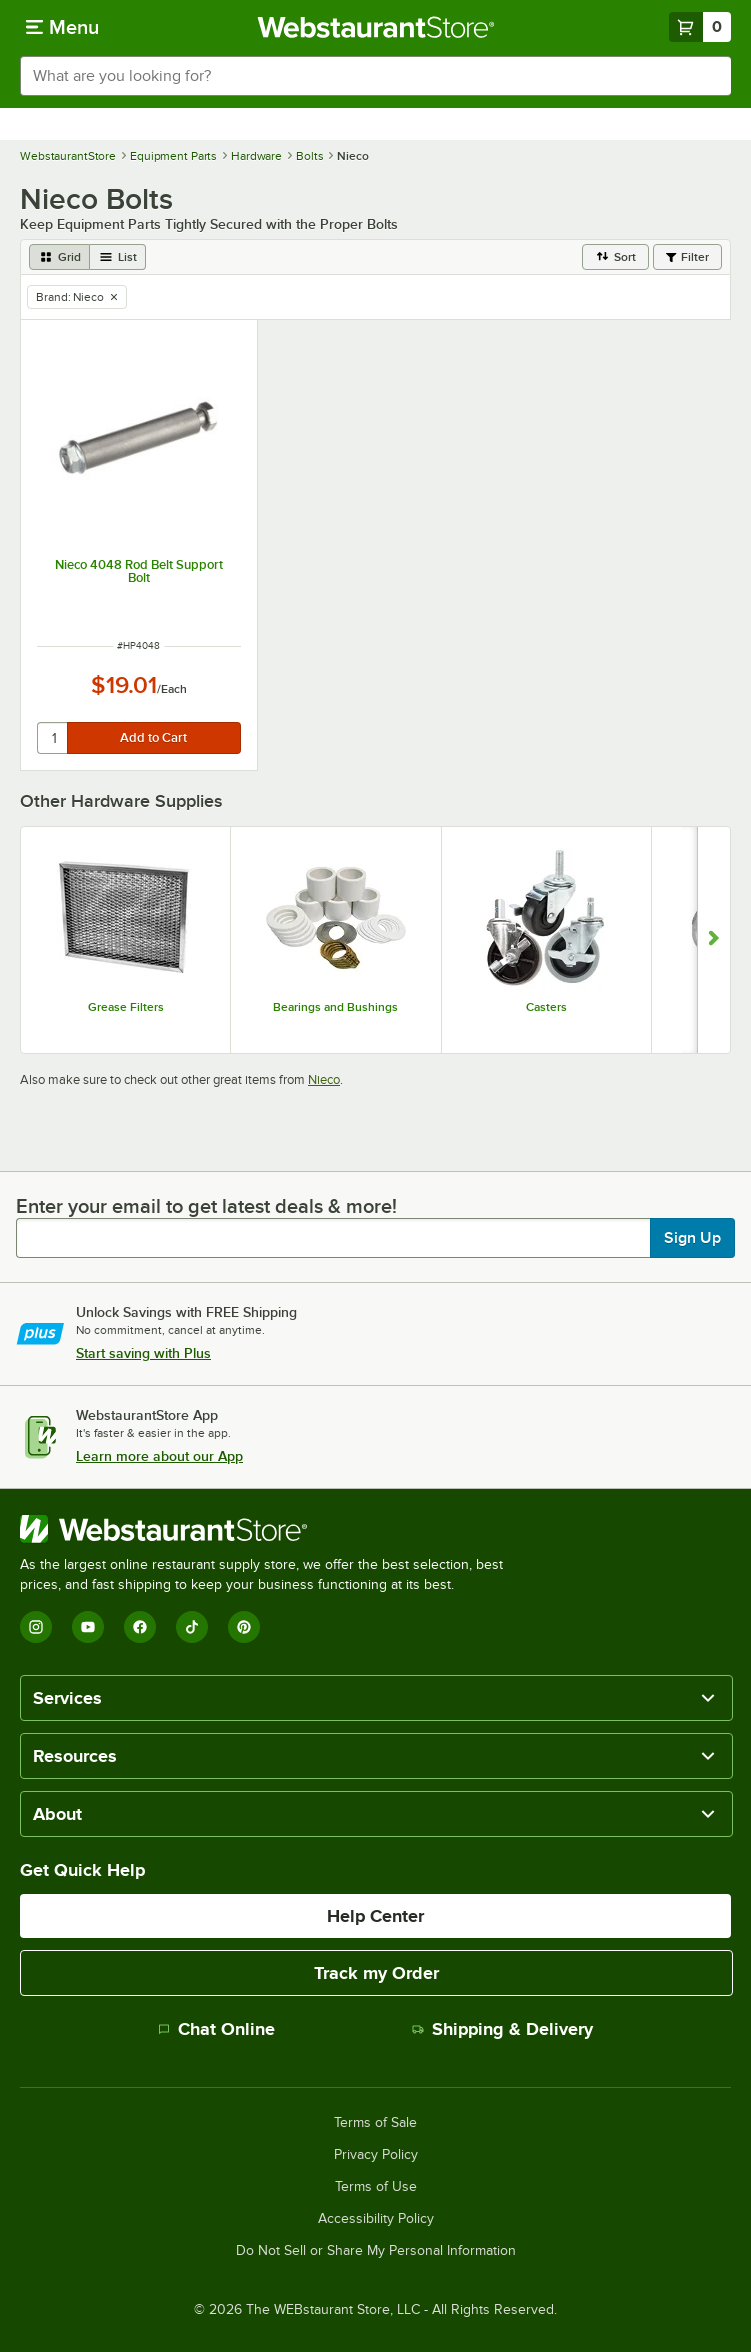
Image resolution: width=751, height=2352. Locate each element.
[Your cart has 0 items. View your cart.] (700, 27)
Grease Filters (126, 1007)
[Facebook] (140, 1627)
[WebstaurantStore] (270, 1529)
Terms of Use (376, 2187)
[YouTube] (88, 1627)
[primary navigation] (62, 27)
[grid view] (59, 257)
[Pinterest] (244, 1627)
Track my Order (376, 1973)
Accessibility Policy (376, 2219)
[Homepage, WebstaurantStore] (375, 27)
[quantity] (53, 738)
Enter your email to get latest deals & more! (206, 1206)
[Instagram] (36, 1627)
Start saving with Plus (143, 1353)
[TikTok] (192, 1627)
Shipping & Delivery (502, 2029)
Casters (546, 1007)
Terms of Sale (375, 2123)
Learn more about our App (159, 1456)
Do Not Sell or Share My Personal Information (376, 2251)
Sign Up (692, 1238)
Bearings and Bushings (335, 1007)
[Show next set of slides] (713, 940)
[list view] (118, 257)
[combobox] (375, 76)
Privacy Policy (376, 2155)
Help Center (375, 1916)
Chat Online (216, 2029)
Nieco (324, 1079)
